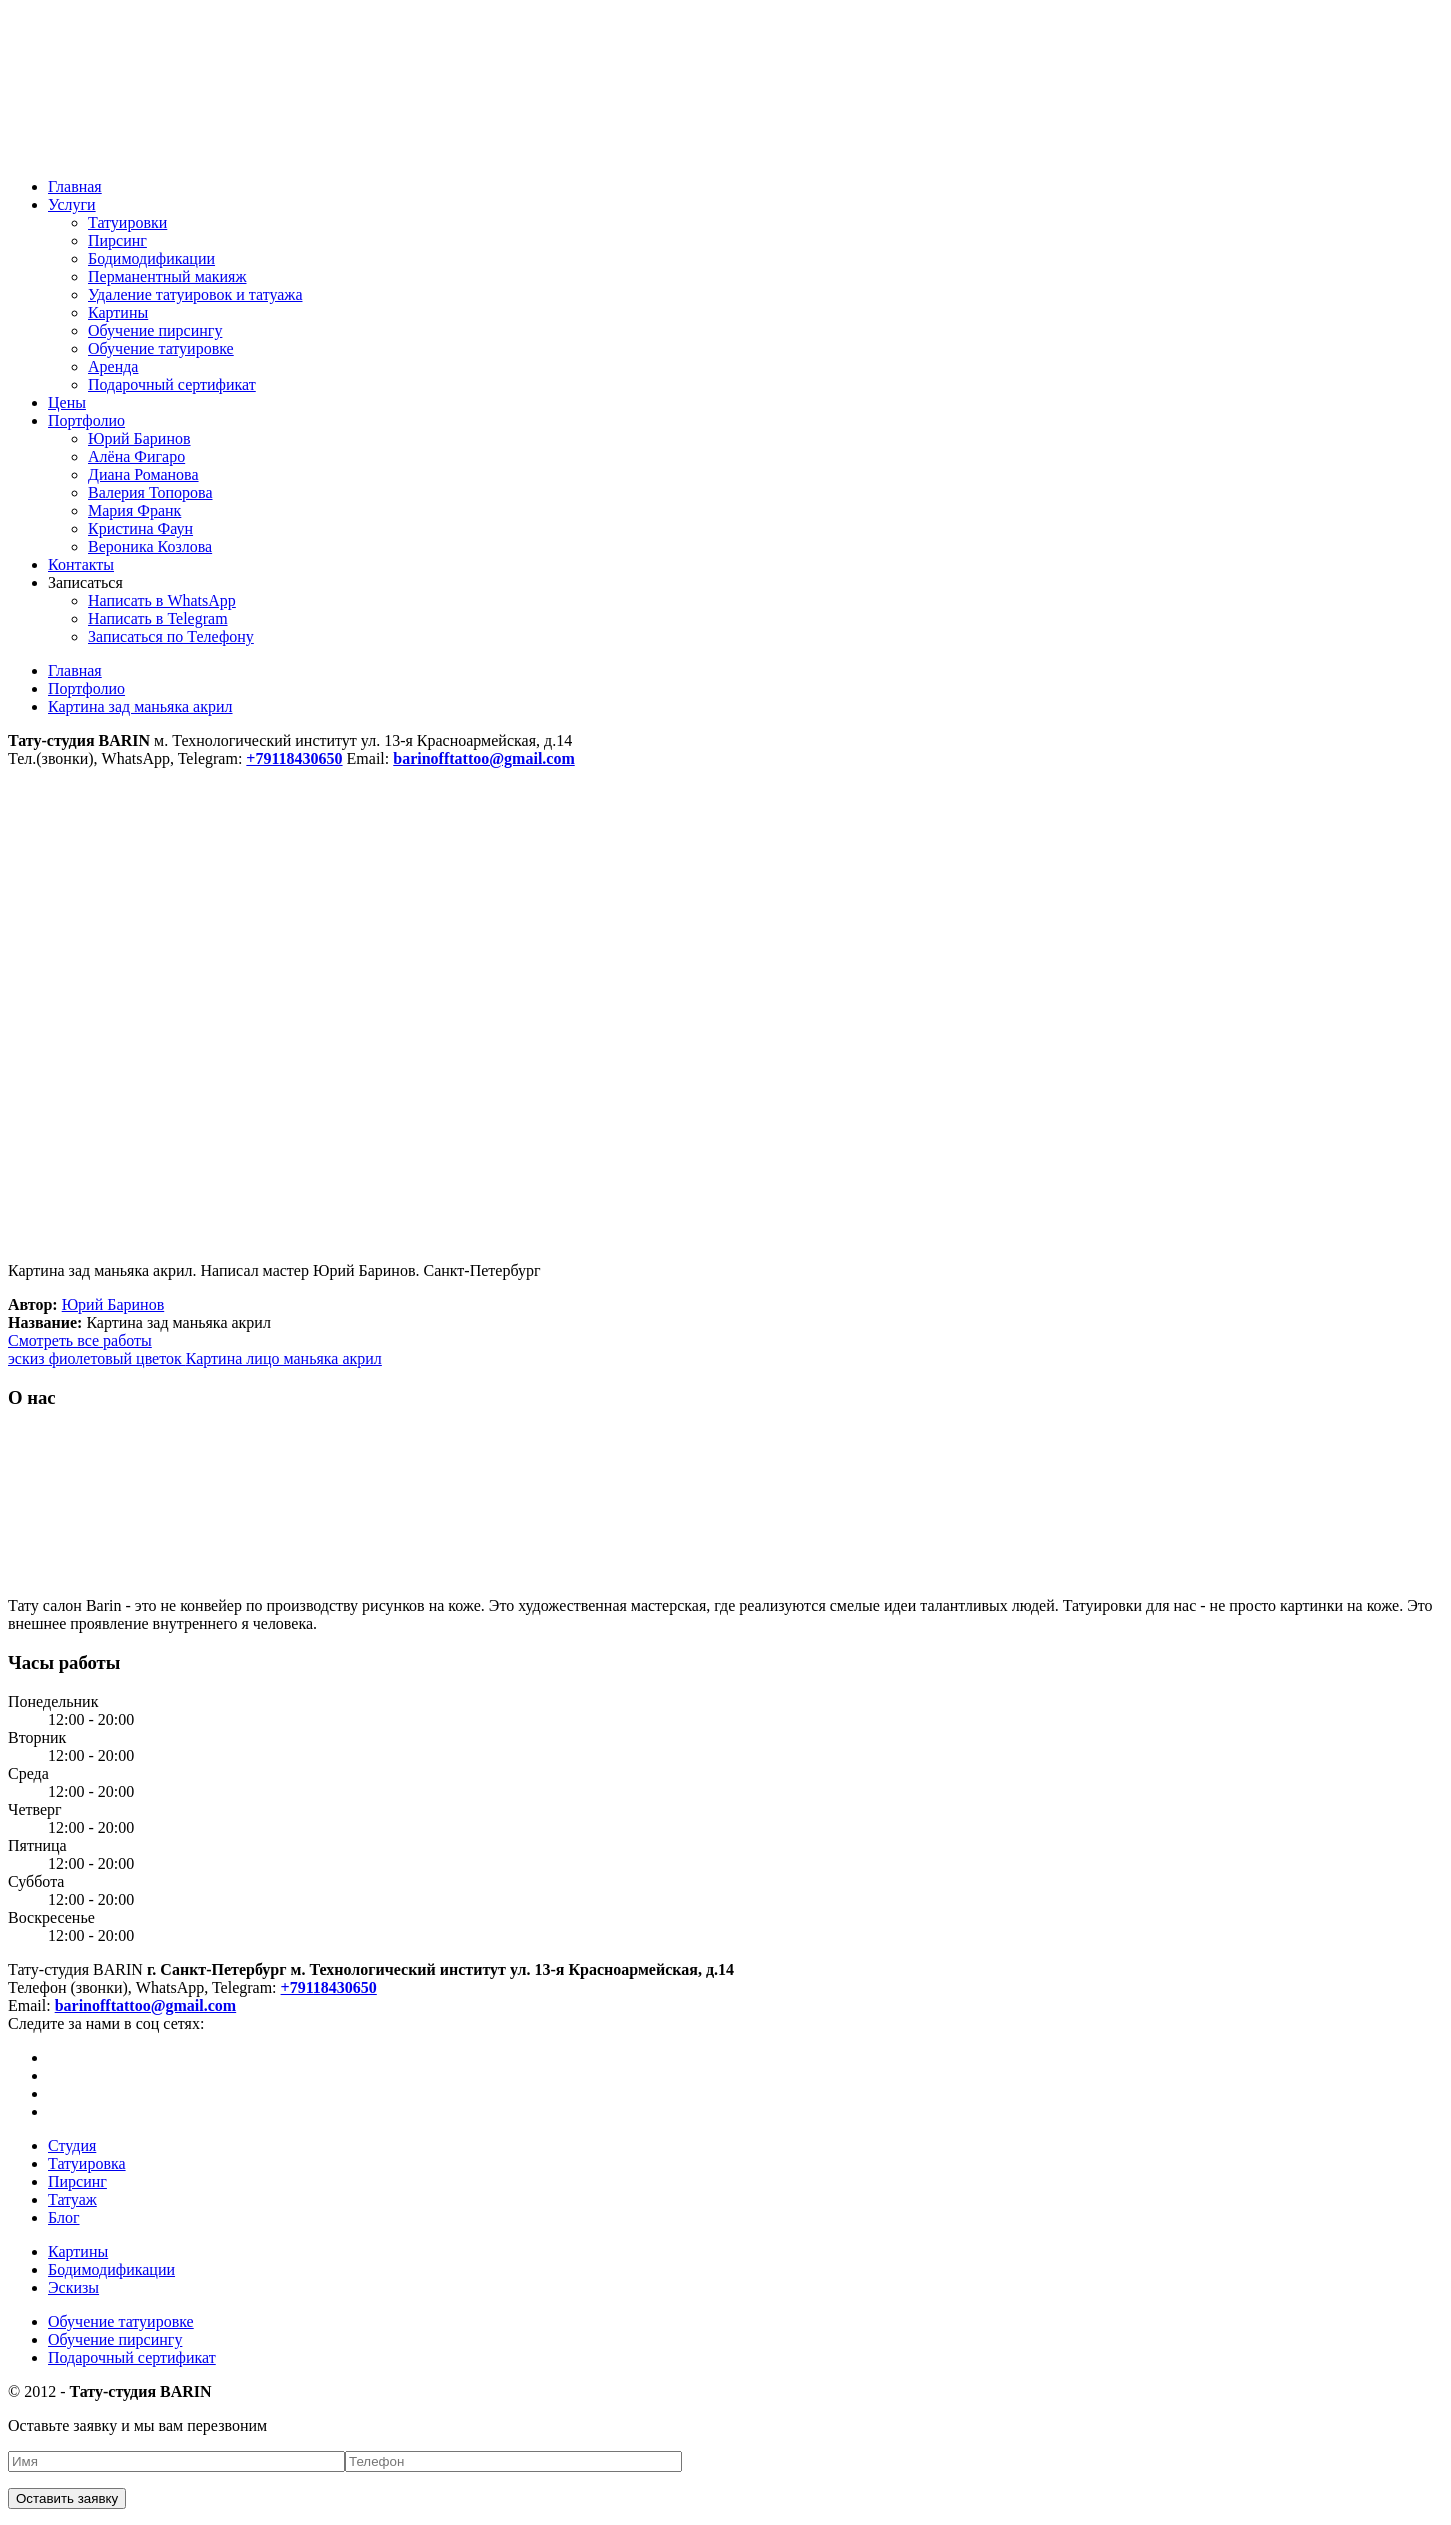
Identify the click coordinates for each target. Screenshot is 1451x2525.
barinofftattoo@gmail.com (146, 2005)
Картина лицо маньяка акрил (284, 1358)
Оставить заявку (67, 2498)
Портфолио (86, 420)
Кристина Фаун (140, 528)
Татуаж (72, 2199)
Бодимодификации (151, 258)
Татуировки (127, 222)
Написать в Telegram (158, 618)
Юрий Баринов (139, 438)
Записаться (85, 582)
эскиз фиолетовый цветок (97, 1358)
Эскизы (73, 2287)
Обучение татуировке (161, 348)
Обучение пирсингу (155, 330)
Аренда (113, 366)
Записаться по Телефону (171, 636)
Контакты (81, 564)
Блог (64, 2217)
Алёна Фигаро (136, 456)
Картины (118, 312)
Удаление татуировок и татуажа (195, 294)
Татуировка (87, 2163)
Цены (67, 402)
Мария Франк (134, 510)
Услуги (72, 204)
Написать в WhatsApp (162, 600)
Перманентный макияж (167, 276)
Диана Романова (143, 474)
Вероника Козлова (150, 546)
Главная (75, 186)
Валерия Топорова (150, 492)
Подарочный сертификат (172, 384)
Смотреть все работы (80, 1340)
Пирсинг (117, 240)
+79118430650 (329, 1987)
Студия (72, 2145)
